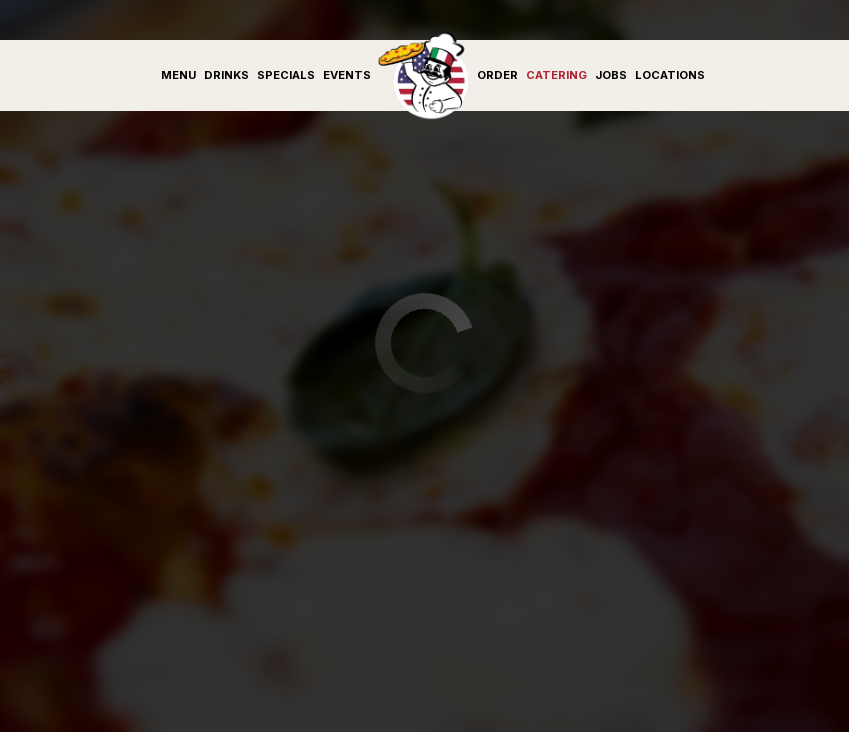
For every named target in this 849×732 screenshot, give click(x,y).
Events (347, 75)
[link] (424, 75)
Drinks (226, 75)
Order (497, 75)
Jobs (611, 75)
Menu (178, 75)
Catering (556, 75)
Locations (670, 75)
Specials (286, 75)
